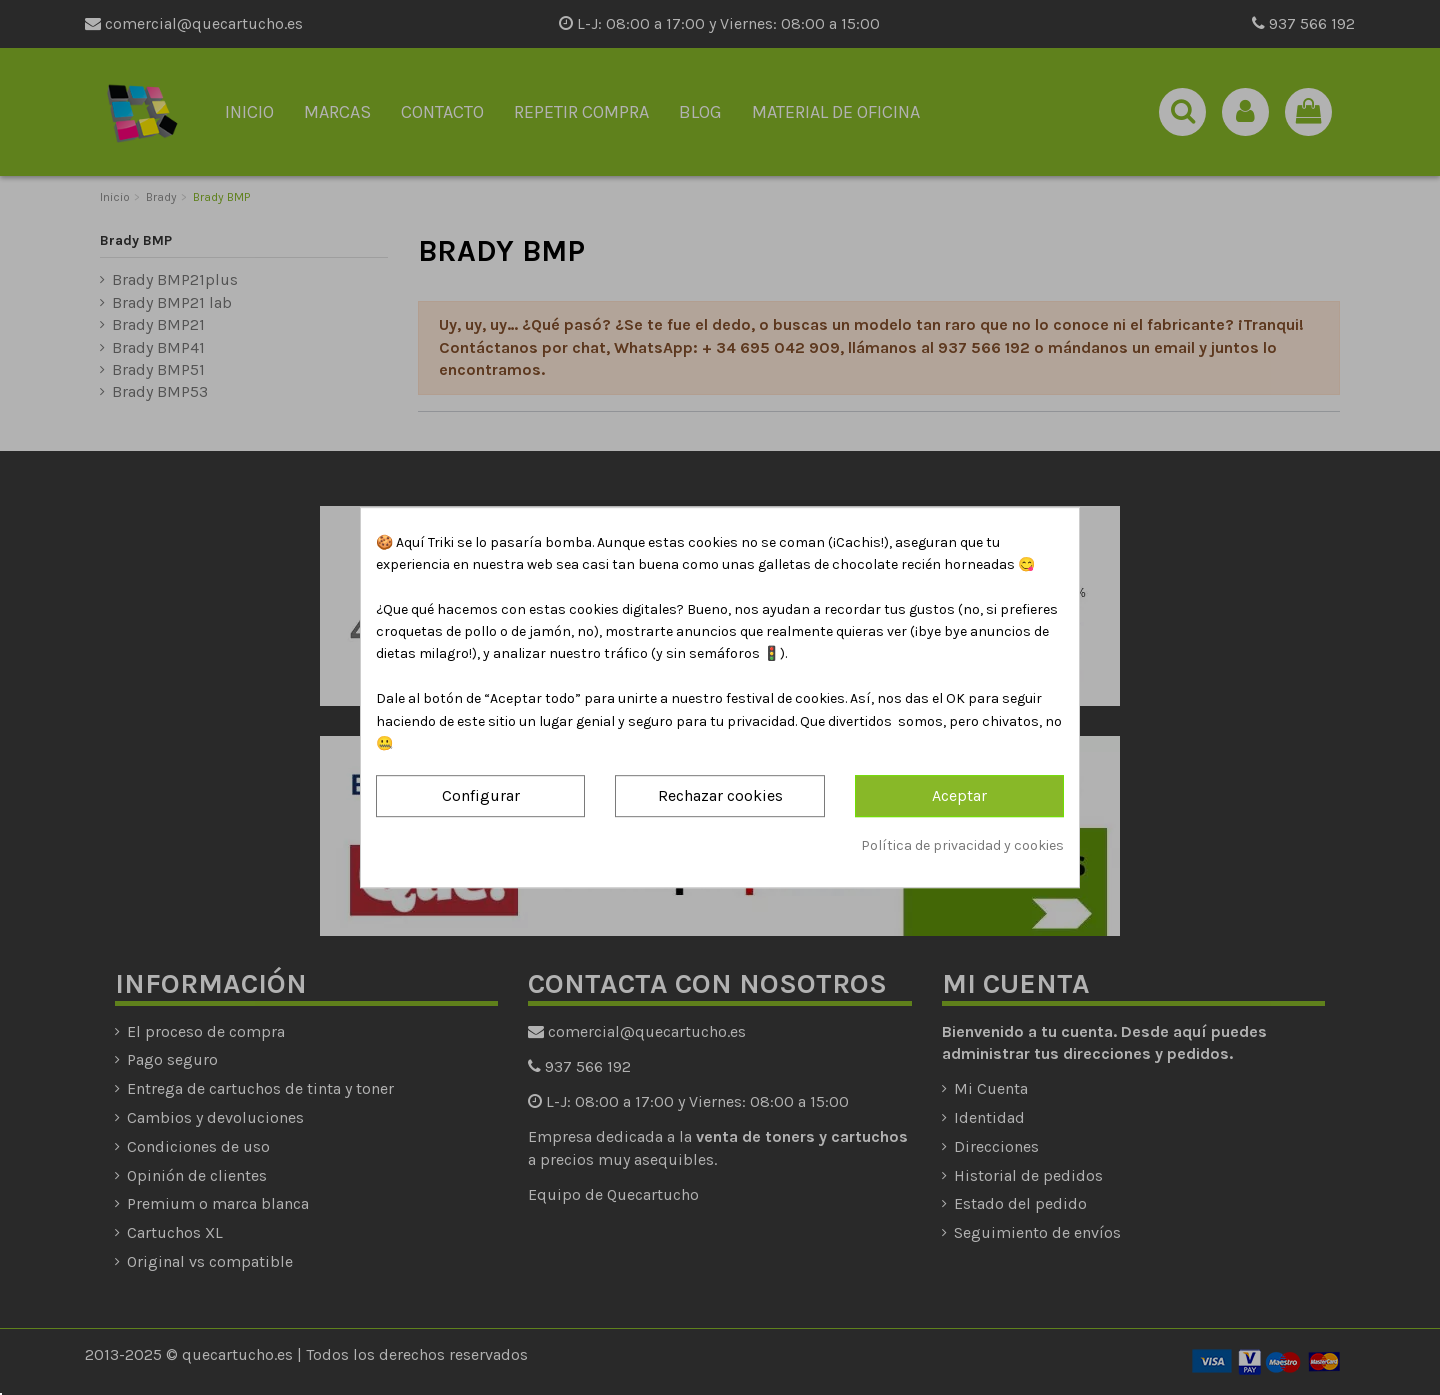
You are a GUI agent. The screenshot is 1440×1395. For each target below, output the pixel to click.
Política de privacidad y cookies (962, 845)
